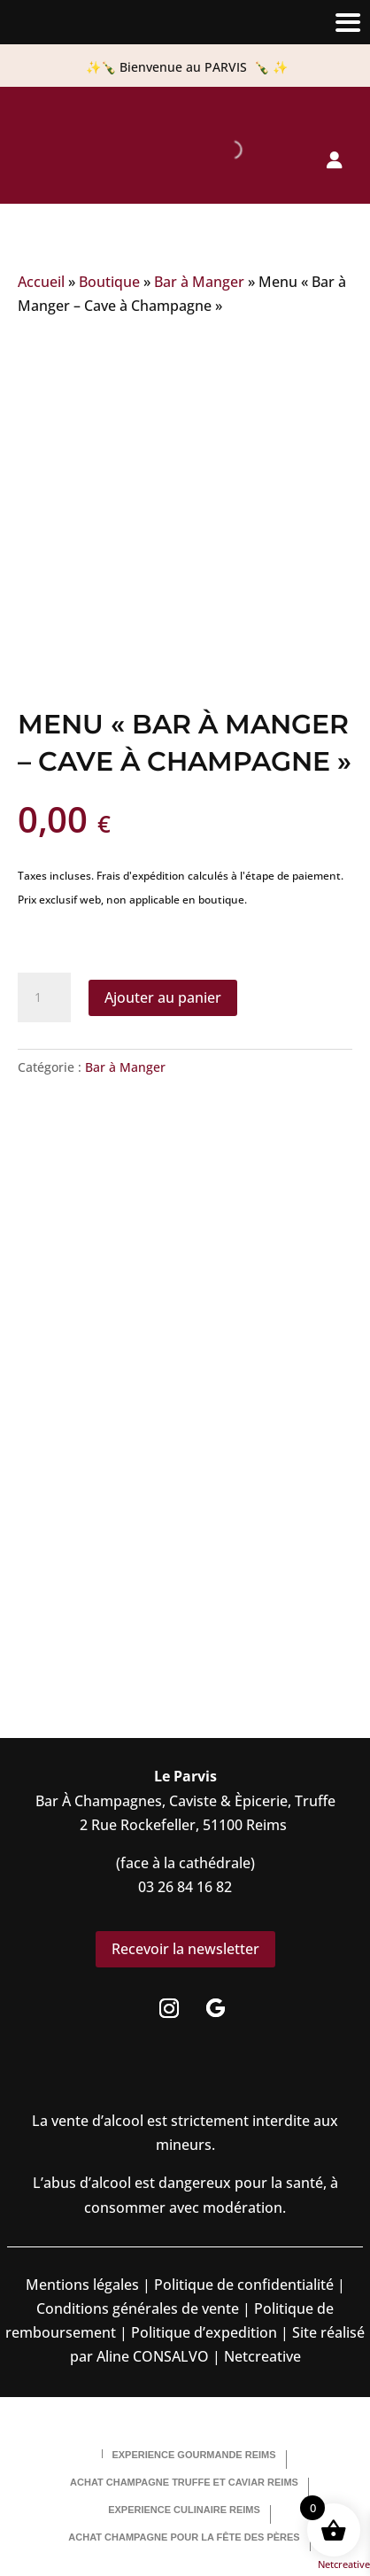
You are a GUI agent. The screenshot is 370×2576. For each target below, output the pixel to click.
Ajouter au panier (162, 997)
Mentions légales (82, 2284)
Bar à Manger (199, 281)
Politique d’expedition (202, 2332)
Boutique (109, 281)
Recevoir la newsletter (185, 1949)
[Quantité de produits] (44, 997)
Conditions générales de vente (137, 2308)
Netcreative (344, 2564)
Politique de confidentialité (242, 2284)
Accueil (41, 281)
